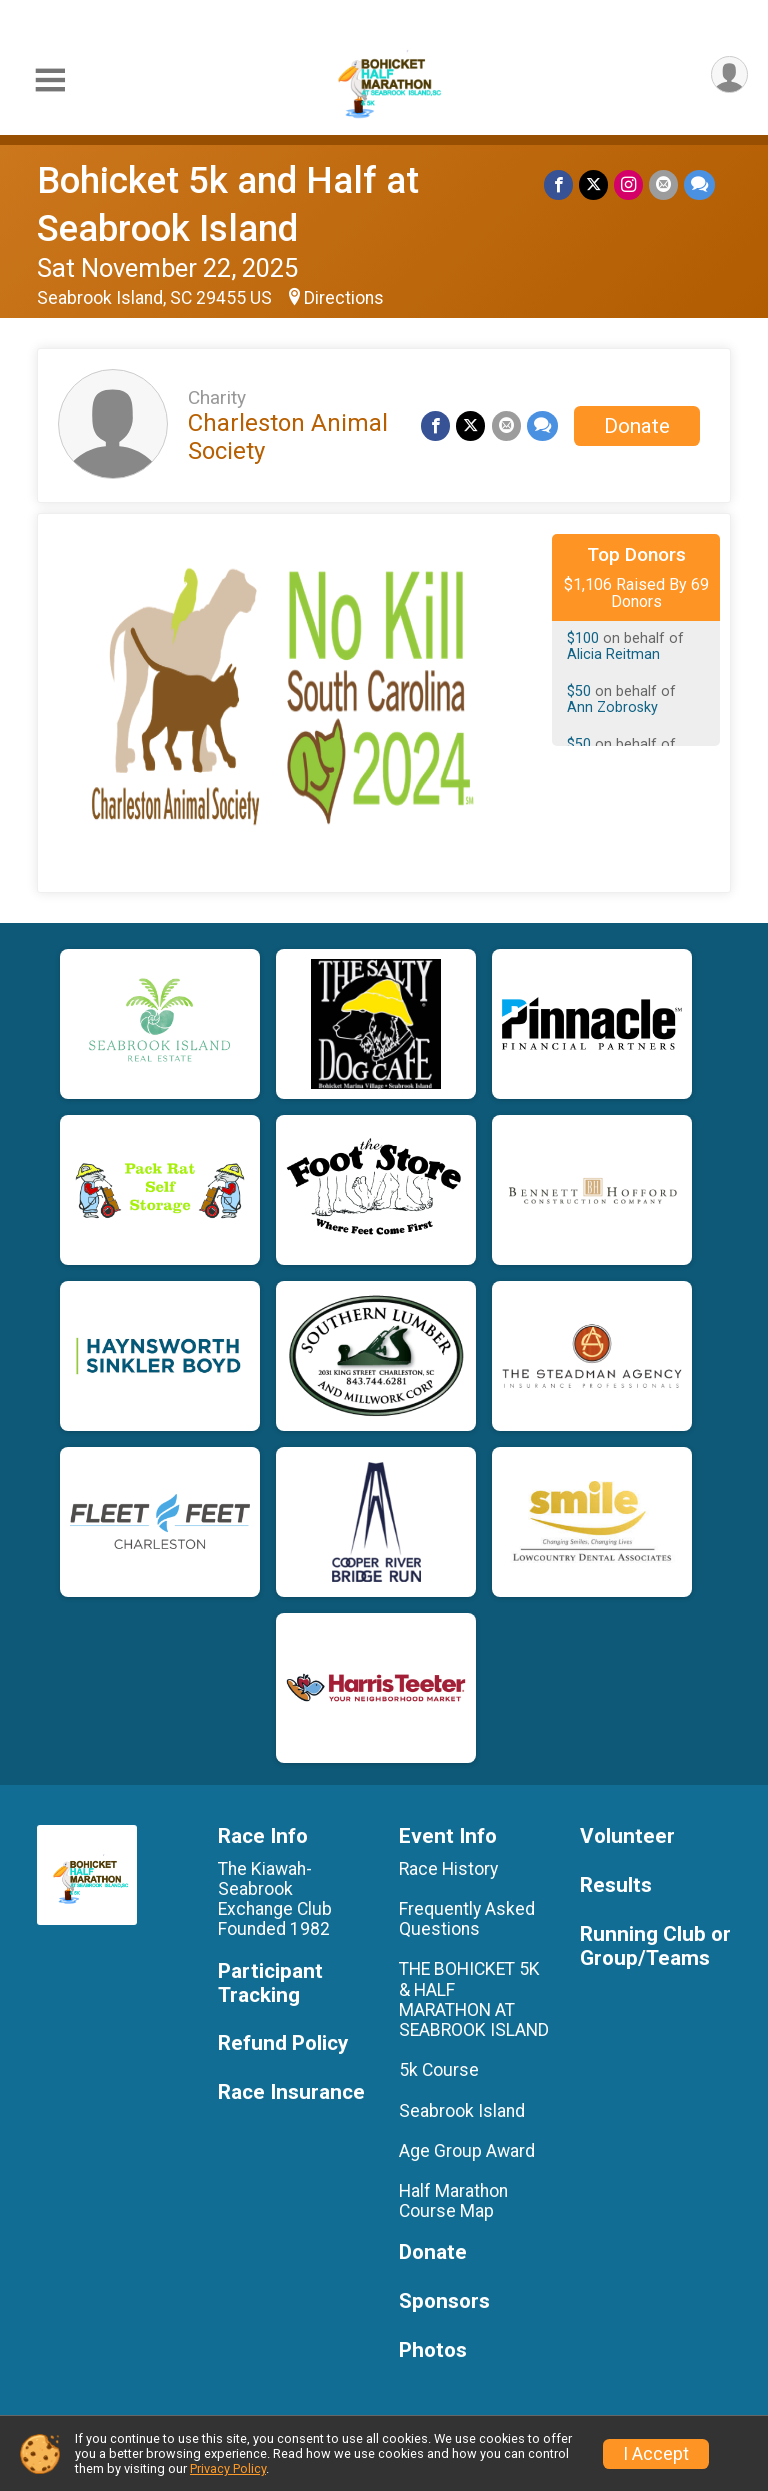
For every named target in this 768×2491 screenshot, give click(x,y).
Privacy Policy (228, 2468)
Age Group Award (467, 2151)
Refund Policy (283, 2043)
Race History (448, 1869)
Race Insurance (291, 2092)
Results (616, 1885)
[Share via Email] (663, 184)
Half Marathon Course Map (453, 2201)
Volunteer (627, 1836)
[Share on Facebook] (558, 184)
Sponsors (444, 2301)
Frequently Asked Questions (467, 1919)
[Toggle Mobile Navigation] (50, 80)
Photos (433, 2350)
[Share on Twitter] (593, 184)
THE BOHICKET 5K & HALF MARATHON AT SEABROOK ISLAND (474, 1999)
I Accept (656, 2454)
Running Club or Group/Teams (655, 1946)
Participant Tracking (270, 1983)
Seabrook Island (462, 2111)
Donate (637, 426)
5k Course (439, 2070)
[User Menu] (729, 74)
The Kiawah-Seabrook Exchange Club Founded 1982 (277, 1899)
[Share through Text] (699, 184)
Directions (344, 298)
